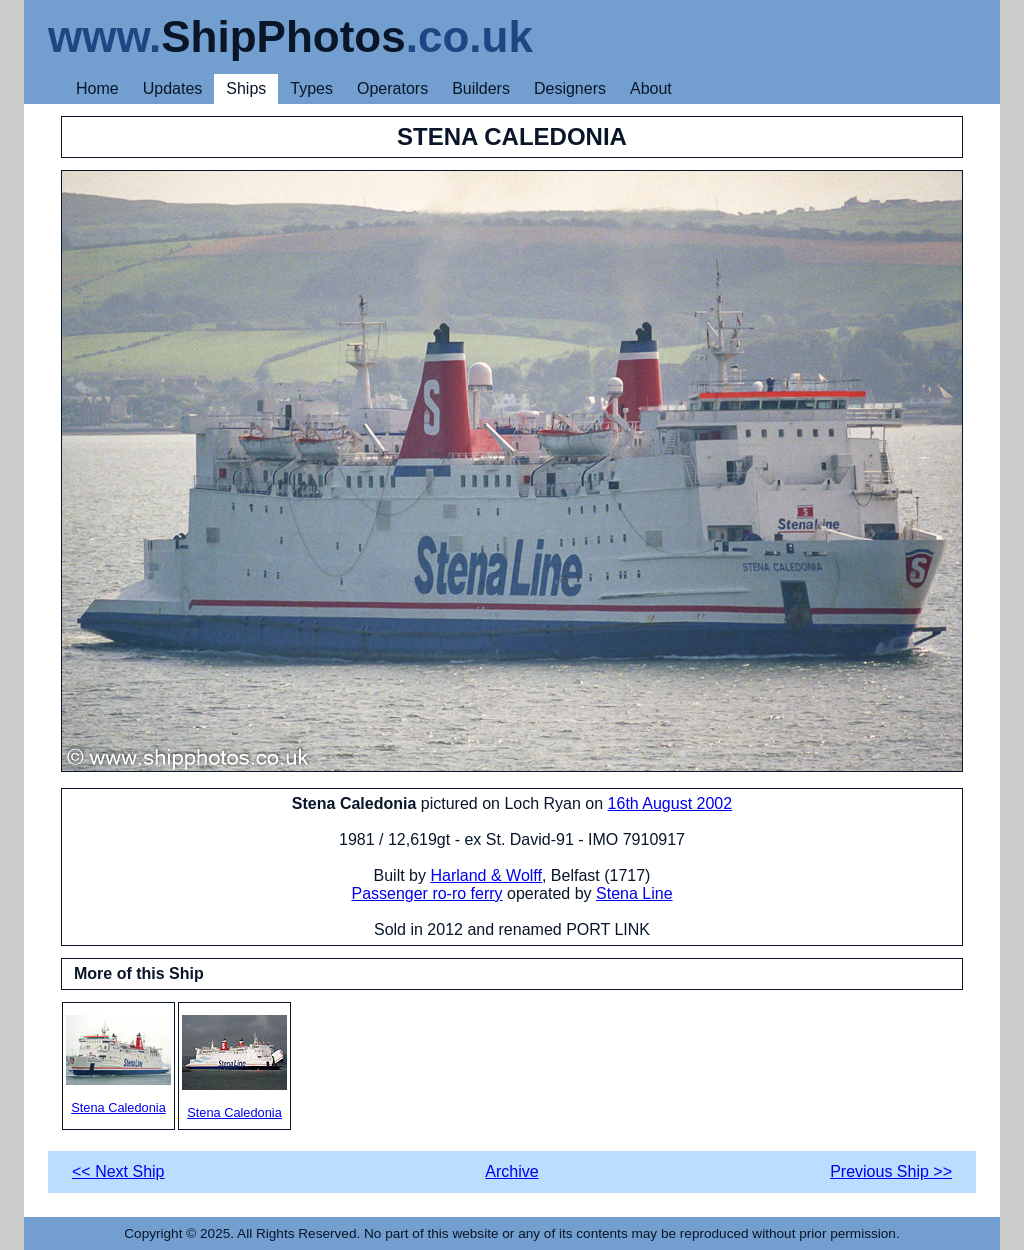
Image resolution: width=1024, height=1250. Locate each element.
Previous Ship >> (891, 1171)
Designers (570, 88)
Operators (392, 88)
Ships (246, 88)
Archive (511, 1171)
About (651, 88)
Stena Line (634, 893)
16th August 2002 (670, 803)
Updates (173, 88)
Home (97, 88)
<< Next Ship (118, 1171)
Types (311, 88)
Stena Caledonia (118, 1065)
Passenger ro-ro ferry (426, 893)
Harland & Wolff (485, 875)
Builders (481, 88)
